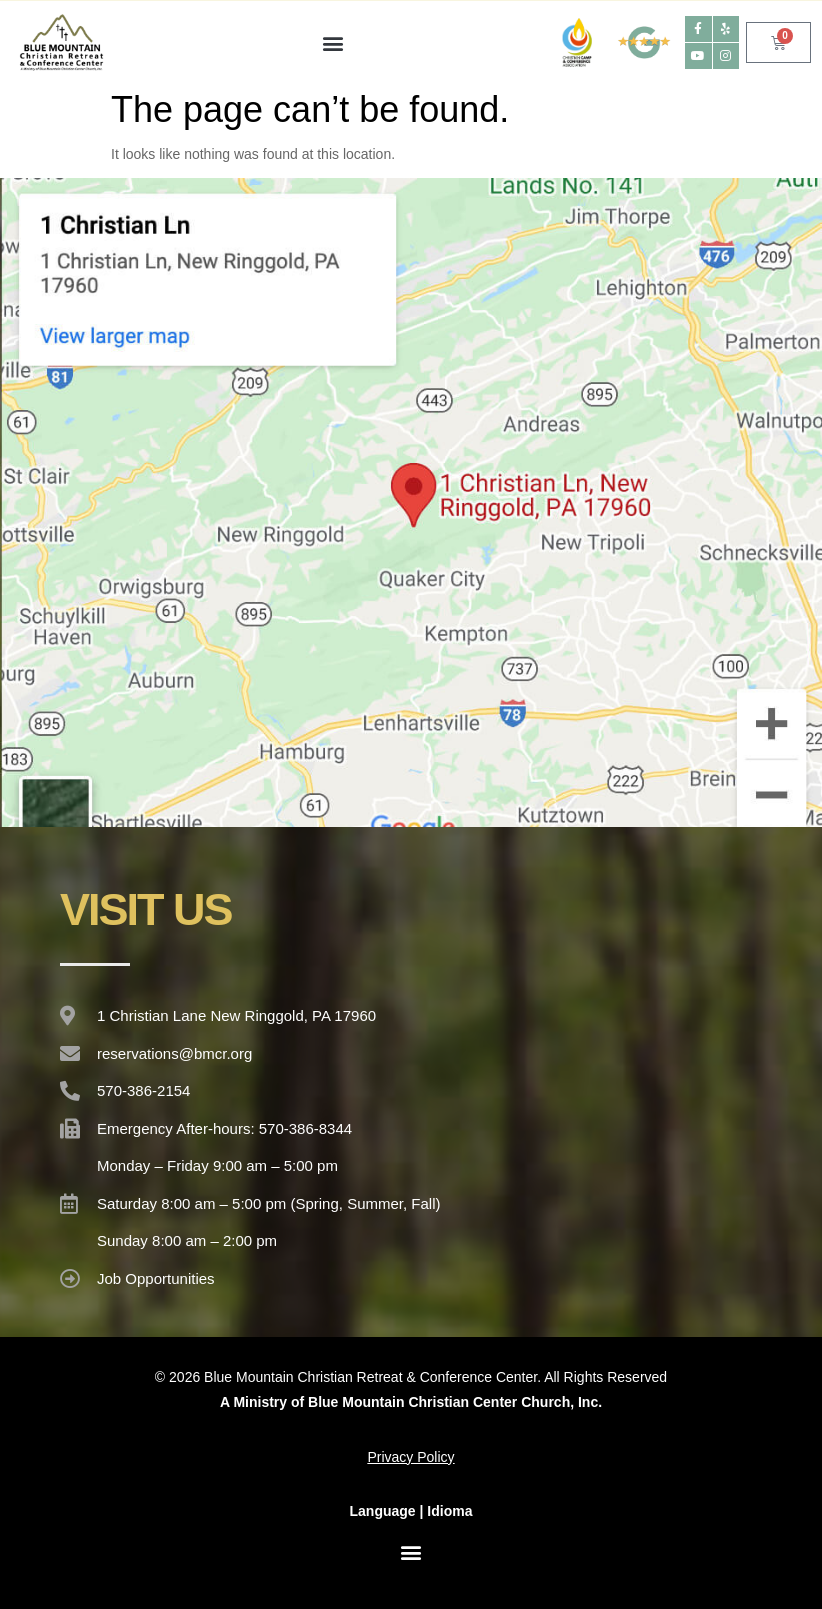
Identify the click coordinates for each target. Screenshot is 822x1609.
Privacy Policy (410, 1457)
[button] (332, 42)
